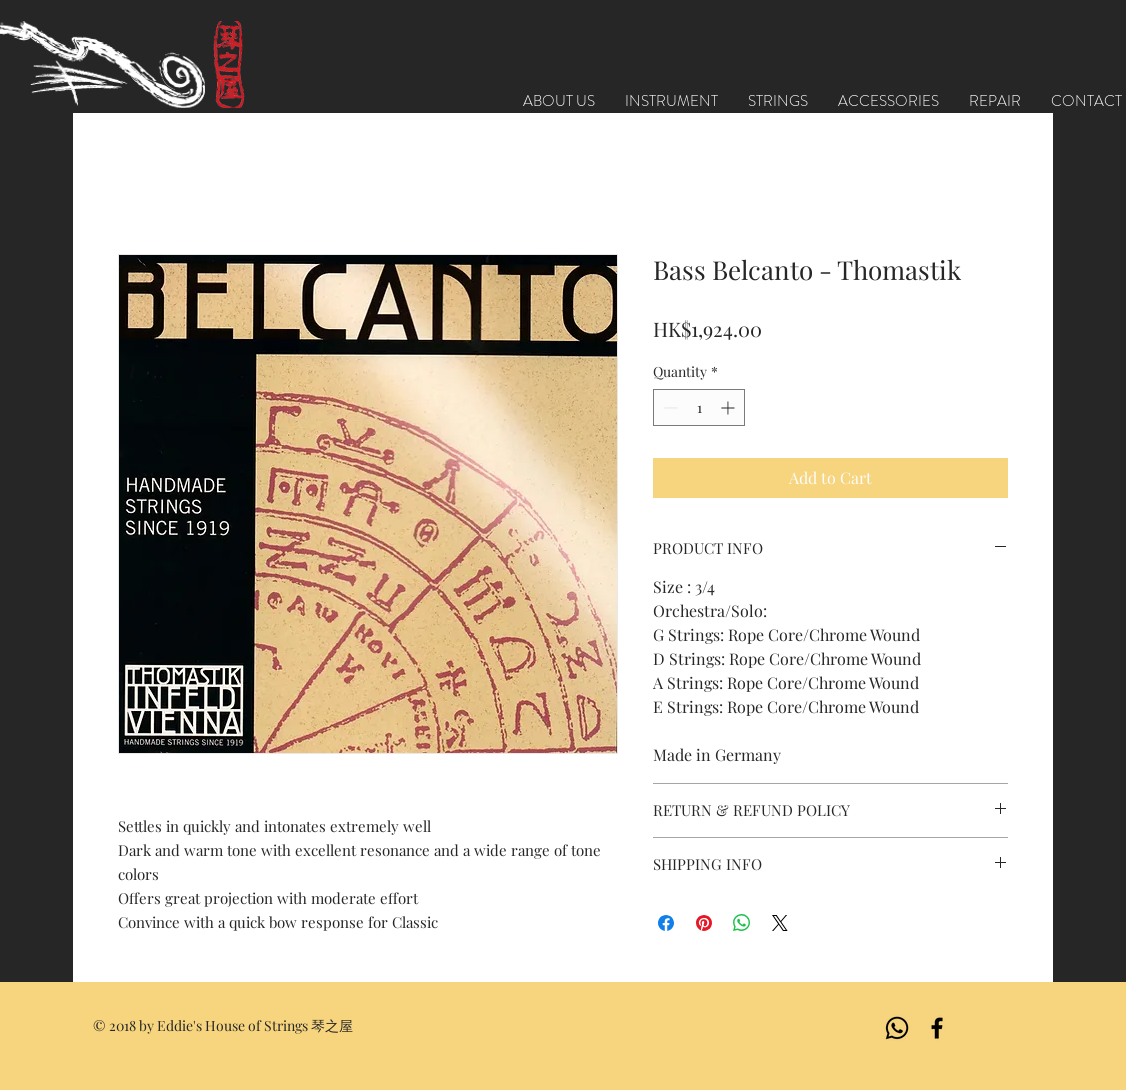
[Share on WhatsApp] (742, 923)
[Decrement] (668, 407)
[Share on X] (780, 923)
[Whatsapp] (897, 1028)
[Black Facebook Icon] (937, 1028)
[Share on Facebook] (666, 923)
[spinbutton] (699, 407)
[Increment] (729, 407)
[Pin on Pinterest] (704, 923)
